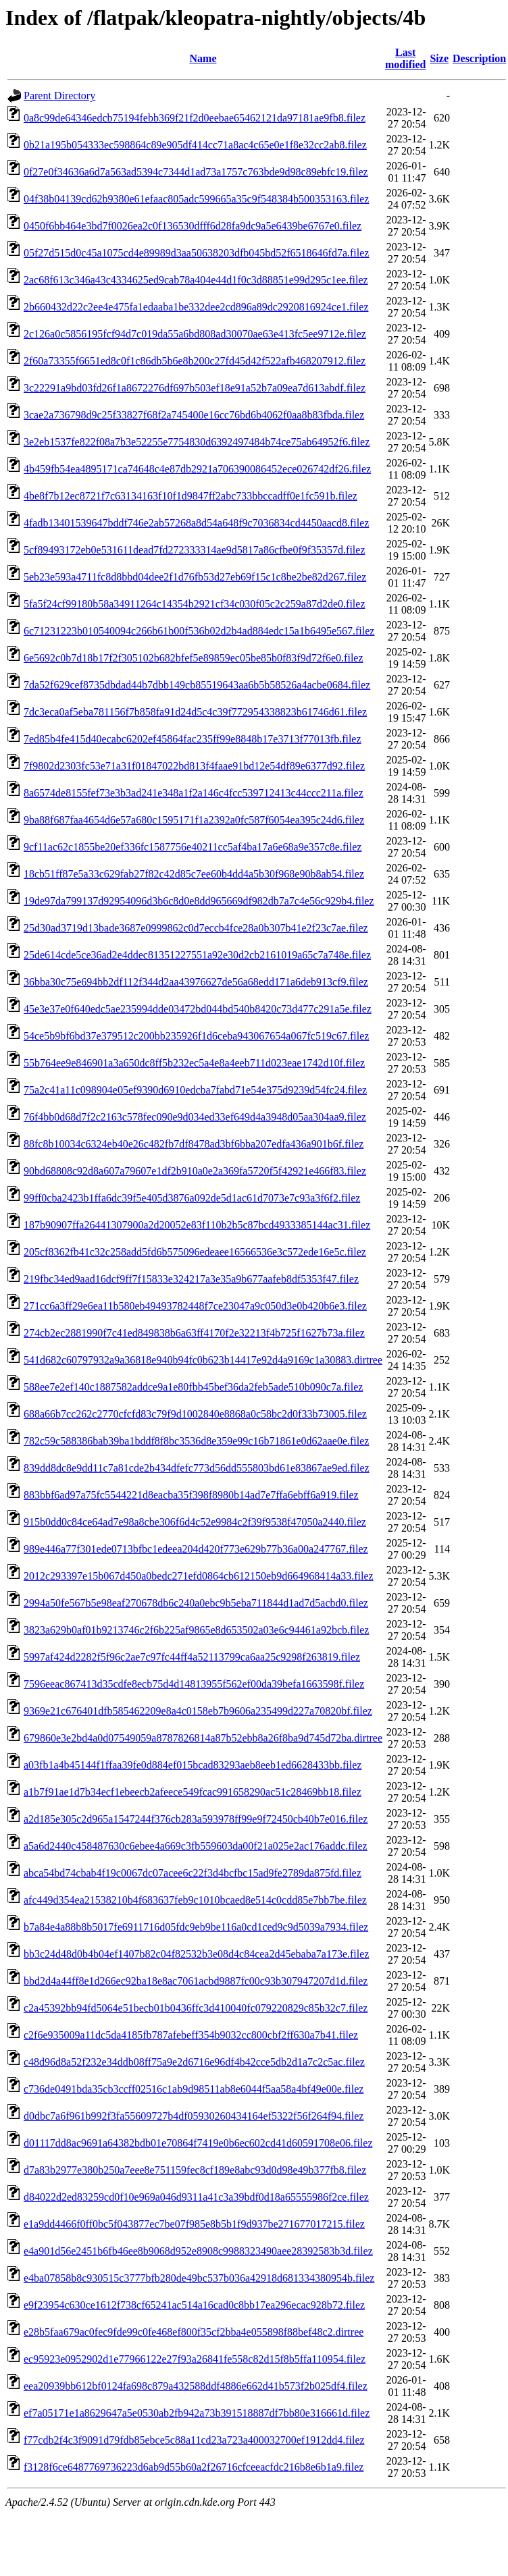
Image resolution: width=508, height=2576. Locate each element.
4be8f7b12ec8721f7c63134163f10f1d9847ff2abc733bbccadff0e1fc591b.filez (190, 496)
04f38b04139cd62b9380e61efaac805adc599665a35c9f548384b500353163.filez (196, 199)
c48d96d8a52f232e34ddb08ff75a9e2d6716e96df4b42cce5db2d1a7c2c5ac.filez (194, 2062)
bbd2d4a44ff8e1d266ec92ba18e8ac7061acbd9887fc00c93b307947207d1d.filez (195, 1981)
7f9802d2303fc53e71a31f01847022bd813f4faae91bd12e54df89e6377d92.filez (194, 766)
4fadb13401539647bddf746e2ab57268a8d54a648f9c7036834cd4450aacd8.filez (196, 523)
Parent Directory (59, 95)
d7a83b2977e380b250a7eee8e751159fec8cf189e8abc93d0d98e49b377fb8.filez (195, 2170)
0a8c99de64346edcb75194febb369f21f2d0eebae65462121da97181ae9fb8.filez (194, 118)
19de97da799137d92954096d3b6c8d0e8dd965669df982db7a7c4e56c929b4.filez (199, 901)
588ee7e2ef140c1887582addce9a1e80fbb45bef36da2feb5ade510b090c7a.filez (193, 1387)
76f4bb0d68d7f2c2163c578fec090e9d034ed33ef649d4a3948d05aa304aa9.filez (195, 1117)
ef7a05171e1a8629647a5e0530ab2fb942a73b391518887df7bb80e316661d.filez (197, 2413)
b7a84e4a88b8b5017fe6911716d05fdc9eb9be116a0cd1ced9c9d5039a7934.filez (196, 1927)
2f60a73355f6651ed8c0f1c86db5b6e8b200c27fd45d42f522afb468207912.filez (194, 361)
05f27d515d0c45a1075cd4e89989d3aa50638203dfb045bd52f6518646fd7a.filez (196, 253)
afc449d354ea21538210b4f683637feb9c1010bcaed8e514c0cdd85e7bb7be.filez (195, 1900)
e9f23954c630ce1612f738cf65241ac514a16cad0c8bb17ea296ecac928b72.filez (194, 2305)
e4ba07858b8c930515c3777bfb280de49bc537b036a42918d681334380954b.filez (199, 2278)
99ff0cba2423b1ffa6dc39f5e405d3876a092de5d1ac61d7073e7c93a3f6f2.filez (192, 1198)
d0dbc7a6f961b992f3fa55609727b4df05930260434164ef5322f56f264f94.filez (193, 2116)
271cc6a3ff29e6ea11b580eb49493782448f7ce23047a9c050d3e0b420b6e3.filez (195, 1306)
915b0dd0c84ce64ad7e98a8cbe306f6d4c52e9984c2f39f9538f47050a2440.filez (195, 1522)
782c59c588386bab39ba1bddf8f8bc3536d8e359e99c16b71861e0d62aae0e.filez (196, 1441)
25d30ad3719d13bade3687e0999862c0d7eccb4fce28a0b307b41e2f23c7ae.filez (196, 928)
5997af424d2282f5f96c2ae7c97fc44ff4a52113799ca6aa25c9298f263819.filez (192, 1657)
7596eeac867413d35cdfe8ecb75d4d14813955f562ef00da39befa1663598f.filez (194, 1684)
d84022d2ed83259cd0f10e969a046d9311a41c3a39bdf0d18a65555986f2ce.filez (196, 2197)
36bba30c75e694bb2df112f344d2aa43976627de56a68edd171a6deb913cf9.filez (196, 982)
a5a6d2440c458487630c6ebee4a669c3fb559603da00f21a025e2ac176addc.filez (195, 1846)
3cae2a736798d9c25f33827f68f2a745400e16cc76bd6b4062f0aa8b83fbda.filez (194, 415)
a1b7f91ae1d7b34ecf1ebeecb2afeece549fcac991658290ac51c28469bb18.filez (192, 1792)
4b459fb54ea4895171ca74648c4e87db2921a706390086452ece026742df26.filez (197, 469)
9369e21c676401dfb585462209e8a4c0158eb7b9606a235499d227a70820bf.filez (198, 1711)
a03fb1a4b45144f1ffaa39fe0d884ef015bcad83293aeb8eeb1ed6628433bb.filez (192, 1765)
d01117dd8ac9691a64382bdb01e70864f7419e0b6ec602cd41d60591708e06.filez (198, 2143)
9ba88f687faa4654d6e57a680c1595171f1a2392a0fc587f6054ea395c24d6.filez (194, 820)
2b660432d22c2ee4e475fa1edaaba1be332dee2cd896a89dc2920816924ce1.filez (196, 307)
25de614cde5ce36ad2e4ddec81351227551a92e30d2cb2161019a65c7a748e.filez (197, 955)
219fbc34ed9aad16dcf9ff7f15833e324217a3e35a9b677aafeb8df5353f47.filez (191, 1279)
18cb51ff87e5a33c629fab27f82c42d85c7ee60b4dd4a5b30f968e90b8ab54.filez (194, 874)
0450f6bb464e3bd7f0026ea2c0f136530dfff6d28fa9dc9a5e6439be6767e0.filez (192, 226)
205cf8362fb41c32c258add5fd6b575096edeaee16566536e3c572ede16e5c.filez (195, 1252)
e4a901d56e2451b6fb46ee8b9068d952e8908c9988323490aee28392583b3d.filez (198, 2251)
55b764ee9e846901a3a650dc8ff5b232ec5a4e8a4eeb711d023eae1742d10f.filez (194, 1063)
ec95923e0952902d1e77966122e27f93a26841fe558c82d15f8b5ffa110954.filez (194, 2359)
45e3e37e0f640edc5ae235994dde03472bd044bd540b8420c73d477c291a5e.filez (198, 1009)
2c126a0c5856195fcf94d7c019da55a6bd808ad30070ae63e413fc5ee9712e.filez (195, 334)
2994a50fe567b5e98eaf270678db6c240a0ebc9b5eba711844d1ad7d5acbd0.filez (196, 1603)
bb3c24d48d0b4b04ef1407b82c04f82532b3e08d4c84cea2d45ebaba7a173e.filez (196, 1954)
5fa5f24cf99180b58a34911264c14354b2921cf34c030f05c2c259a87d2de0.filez (194, 604)
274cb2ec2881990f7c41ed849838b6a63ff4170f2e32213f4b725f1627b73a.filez (194, 1333)
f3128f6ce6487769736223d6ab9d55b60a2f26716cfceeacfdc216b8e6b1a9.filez (193, 2467)
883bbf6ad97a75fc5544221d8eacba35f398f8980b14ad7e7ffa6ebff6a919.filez (191, 1495)
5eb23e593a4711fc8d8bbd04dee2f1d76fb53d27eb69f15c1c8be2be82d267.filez (195, 577)
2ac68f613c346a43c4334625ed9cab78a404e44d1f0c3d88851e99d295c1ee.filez (196, 280)
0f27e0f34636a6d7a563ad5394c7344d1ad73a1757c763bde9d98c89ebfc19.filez (196, 172)
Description (479, 58)
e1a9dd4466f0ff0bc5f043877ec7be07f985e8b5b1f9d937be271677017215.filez (194, 2224)
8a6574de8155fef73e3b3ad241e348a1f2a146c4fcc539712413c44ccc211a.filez (193, 793)
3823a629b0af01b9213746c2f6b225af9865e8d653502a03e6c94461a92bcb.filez (196, 1630)
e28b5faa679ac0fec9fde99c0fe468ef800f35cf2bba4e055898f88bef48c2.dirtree (193, 2332)
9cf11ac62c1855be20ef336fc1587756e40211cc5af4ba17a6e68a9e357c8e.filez (192, 847)
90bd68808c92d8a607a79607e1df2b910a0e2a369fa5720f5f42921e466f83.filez (195, 1171)
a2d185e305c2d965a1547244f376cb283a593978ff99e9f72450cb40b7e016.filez (195, 1819)
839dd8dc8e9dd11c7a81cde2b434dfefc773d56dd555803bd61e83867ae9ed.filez (197, 1468)
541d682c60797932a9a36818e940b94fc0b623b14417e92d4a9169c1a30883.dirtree (203, 1360)
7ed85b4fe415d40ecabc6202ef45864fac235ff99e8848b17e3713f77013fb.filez (192, 739)
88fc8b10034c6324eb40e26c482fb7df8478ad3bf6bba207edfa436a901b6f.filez (193, 1144)
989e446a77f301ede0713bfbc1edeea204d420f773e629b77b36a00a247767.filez (196, 1549)
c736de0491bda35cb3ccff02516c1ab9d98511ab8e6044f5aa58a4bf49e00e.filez (193, 2089)
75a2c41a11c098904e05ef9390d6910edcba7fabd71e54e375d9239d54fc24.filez (195, 1090)
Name (203, 58)
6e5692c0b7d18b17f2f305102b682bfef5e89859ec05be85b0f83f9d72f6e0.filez (193, 658)
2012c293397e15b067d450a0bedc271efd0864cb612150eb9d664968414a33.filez (199, 1576)
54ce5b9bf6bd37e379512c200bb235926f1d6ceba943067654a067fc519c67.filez (196, 1036)
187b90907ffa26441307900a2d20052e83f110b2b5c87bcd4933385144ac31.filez (197, 1225)
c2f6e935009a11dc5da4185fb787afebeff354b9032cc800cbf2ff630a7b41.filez (191, 2035)
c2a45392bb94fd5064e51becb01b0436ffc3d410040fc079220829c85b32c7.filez (195, 2008)
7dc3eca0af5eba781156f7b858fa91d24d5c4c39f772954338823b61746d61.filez (195, 712)
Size (439, 58)
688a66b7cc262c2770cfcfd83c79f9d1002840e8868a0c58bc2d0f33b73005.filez (195, 1414)
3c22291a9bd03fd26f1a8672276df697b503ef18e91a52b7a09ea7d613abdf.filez (194, 388)
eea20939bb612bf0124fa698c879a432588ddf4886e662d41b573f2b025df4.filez (195, 2386)
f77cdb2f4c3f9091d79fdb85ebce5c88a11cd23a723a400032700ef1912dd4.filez (194, 2440)
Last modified (405, 58)
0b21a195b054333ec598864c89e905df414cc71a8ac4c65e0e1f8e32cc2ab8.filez (195, 145)
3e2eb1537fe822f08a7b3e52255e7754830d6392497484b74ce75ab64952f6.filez (197, 442)
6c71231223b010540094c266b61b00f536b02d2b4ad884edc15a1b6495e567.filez (199, 631)
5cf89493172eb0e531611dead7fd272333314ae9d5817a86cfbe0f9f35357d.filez (194, 550)
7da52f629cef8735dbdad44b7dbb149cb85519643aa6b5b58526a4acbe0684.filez (197, 685)
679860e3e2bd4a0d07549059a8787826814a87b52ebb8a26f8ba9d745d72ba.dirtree (203, 1738)
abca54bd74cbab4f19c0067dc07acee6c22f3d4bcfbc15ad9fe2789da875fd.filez (192, 1873)
